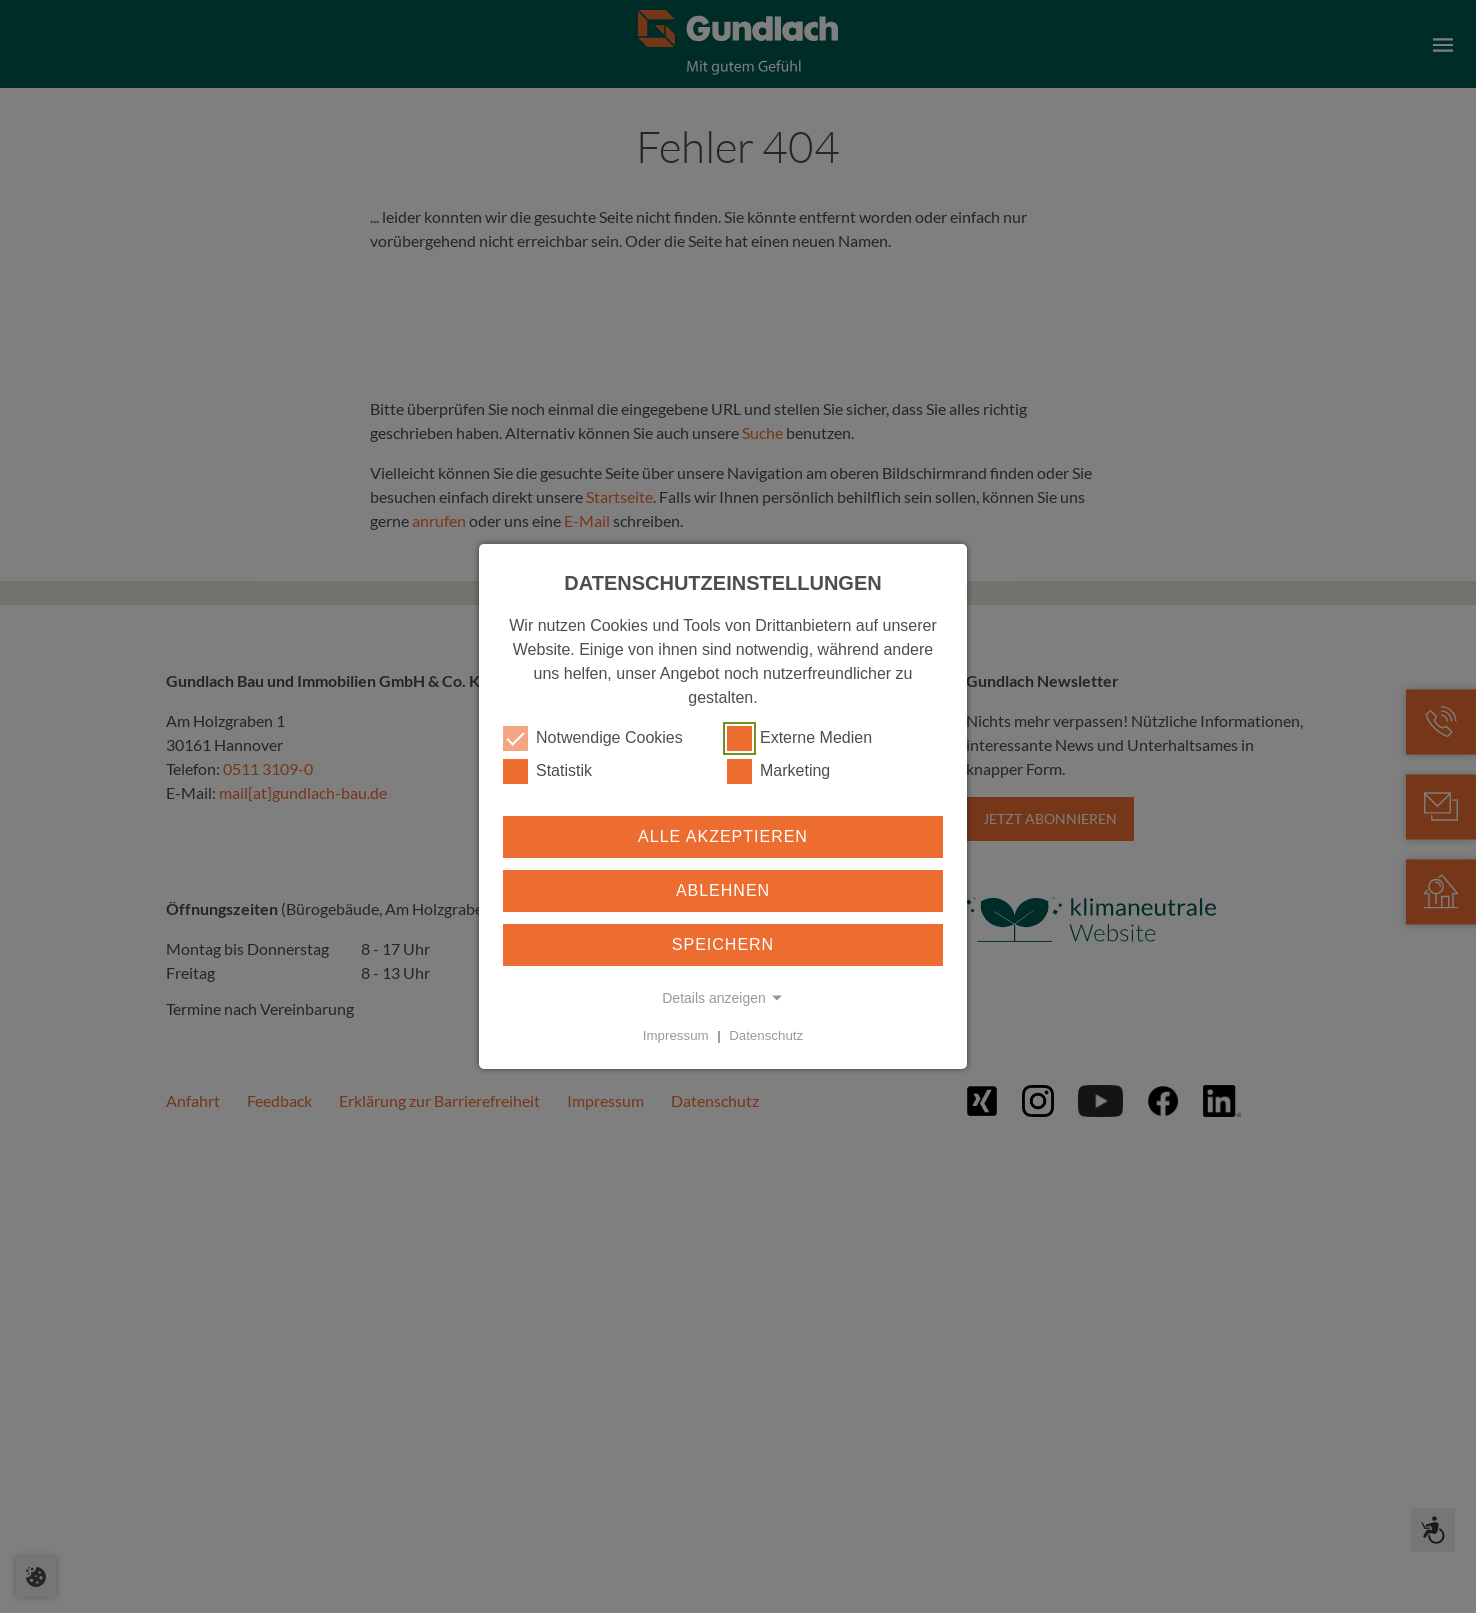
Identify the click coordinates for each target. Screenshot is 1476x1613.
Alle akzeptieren (723, 836)
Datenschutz (766, 1035)
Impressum (676, 1035)
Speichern (723, 944)
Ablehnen (723, 890)
